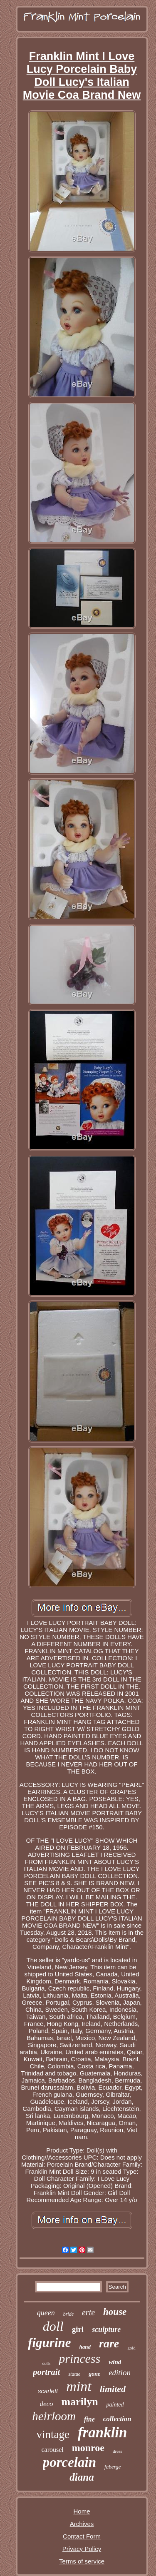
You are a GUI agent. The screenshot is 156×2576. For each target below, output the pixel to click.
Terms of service (81, 2561)
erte (88, 2312)
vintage (52, 2434)
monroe (88, 2447)
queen (46, 2313)
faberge (112, 2467)
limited (113, 2389)
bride (68, 2314)
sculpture (106, 2329)
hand (85, 2347)
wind (115, 2362)
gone (94, 2374)
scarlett (48, 2390)
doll (53, 2326)
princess (79, 2358)
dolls (46, 2363)
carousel (52, 2449)
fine (89, 2419)
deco (46, 2404)
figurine (49, 2342)
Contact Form (82, 2536)
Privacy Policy (81, 2548)
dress (117, 2451)
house (114, 2312)
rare (109, 2343)
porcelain (69, 2462)
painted (115, 2405)
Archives (82, 2523)
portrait (46, 2372)
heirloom (54, 2416)
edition (120, 2372)
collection (117, 2419)
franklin (102, 2432)
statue (74, 2374)
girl (78, 2329)
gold (131, 2347)
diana (81, 2477)
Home (81, 2511)
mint (78, 2386)
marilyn (79, 2402)
